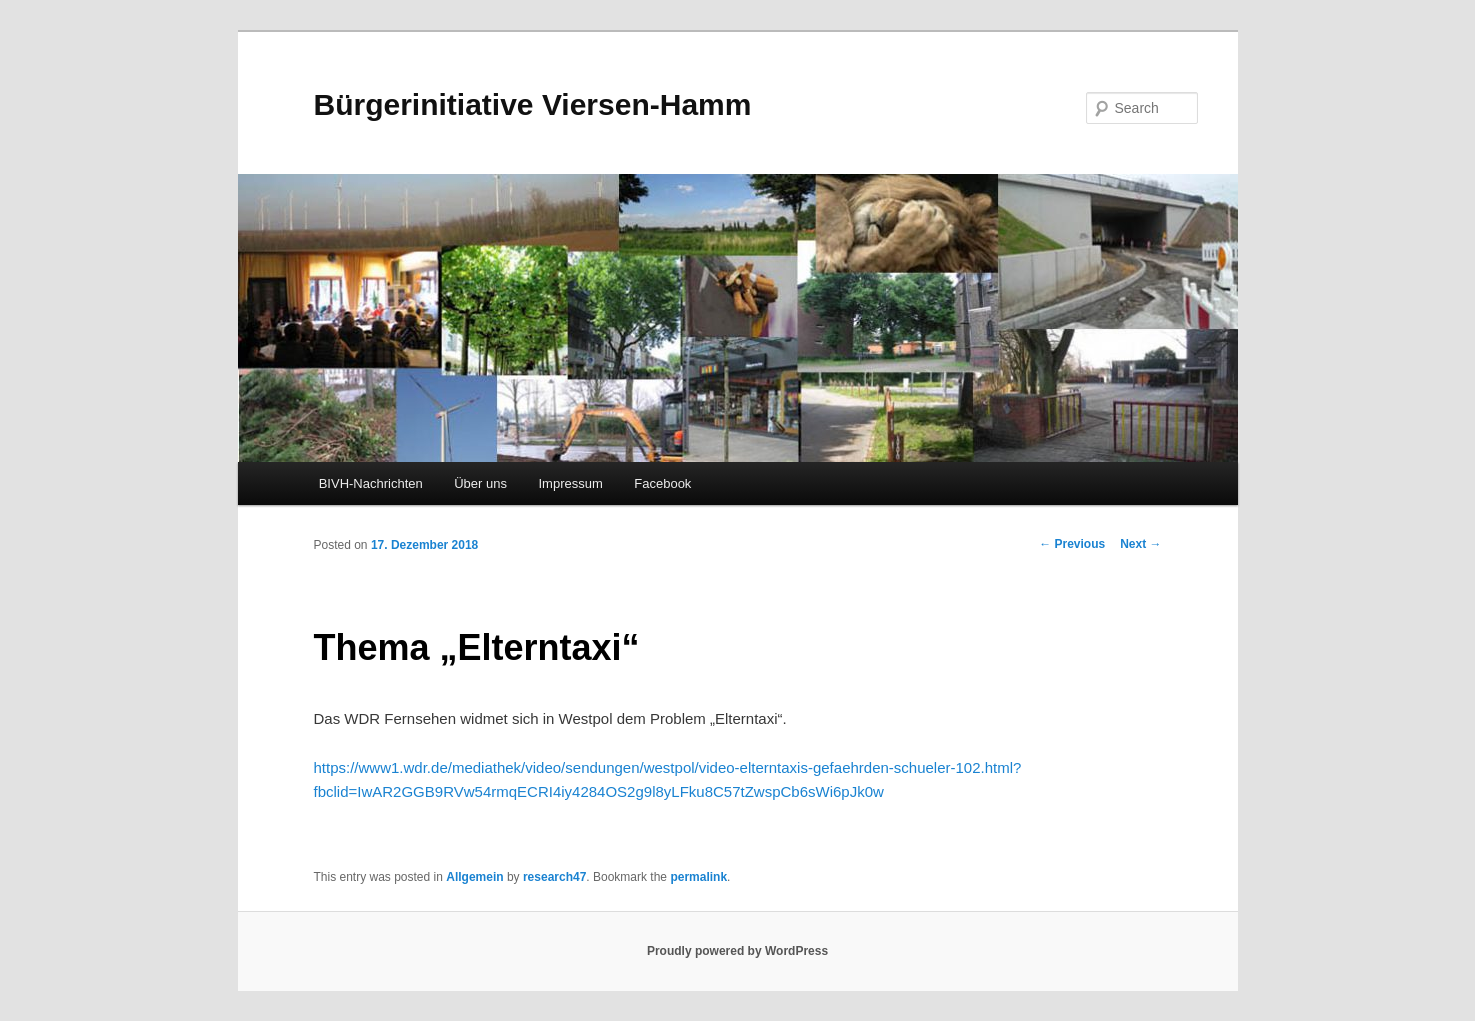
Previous (1072, 544)
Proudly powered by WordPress (737, 951)
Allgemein (474, 877)
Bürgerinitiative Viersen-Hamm (533, 104)
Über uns (480, 483)
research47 (554, 877)
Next (1140, 544)
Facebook (662, 483)
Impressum (570, 483)
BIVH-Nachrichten (371, 483)
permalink (698, 877)
